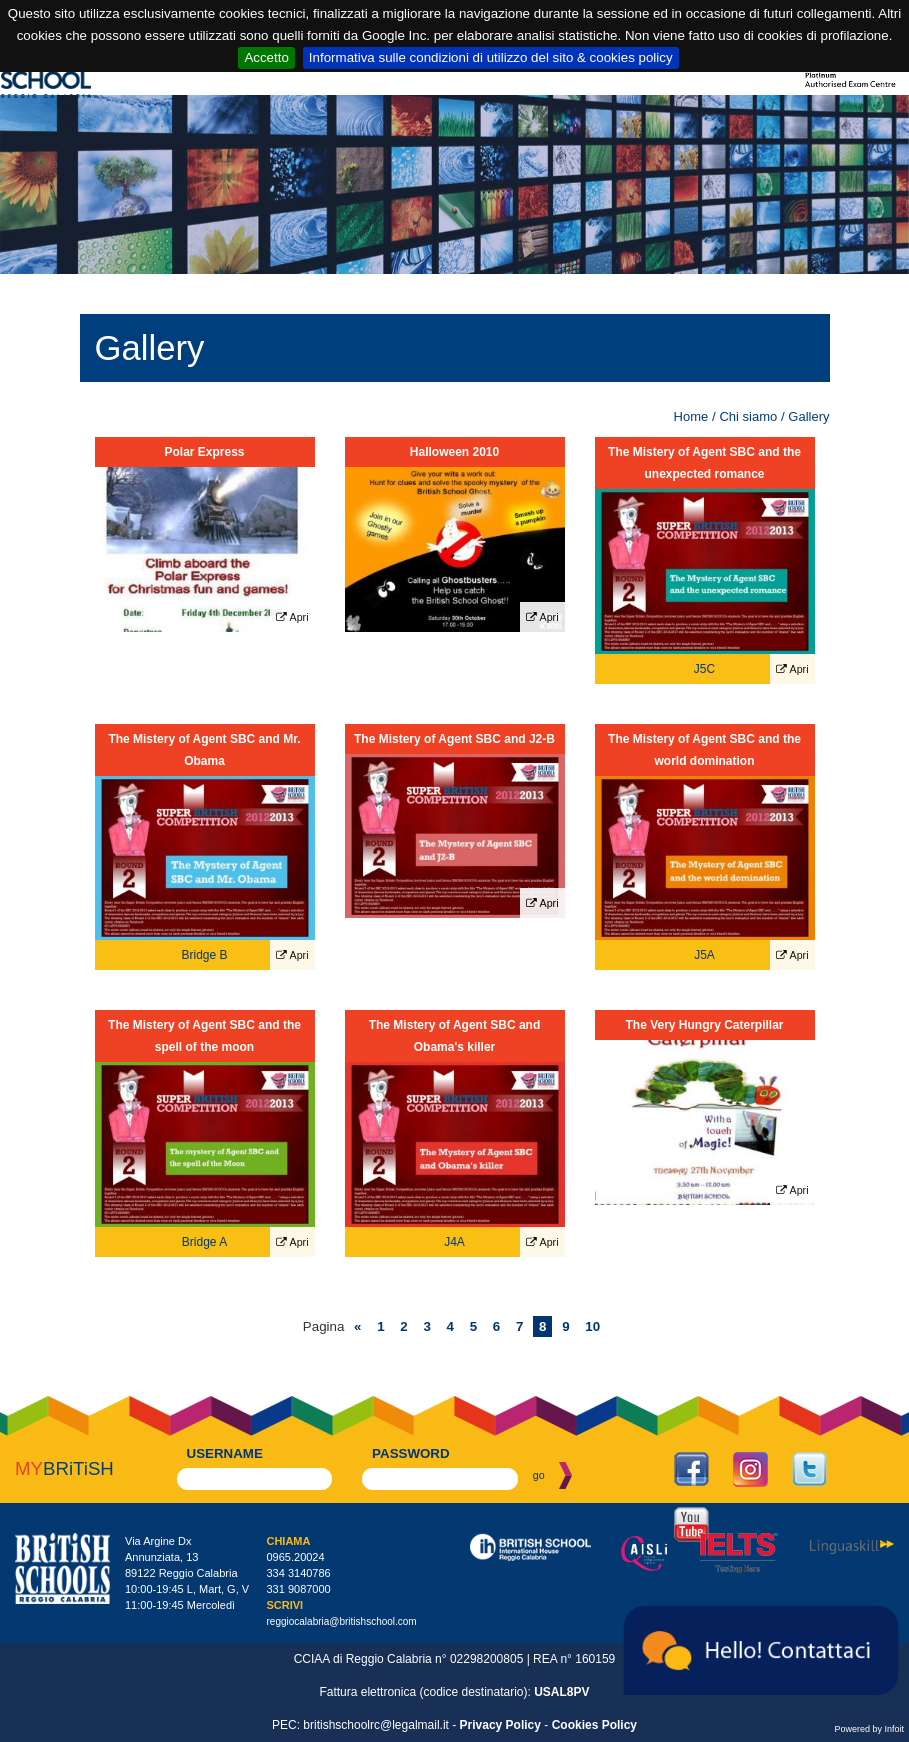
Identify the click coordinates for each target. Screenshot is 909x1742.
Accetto (266, 57)
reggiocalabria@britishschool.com (341, 1621)
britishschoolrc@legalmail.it (376, 1725)
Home (691, 416)
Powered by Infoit (869, 1729)
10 (592, 1326)
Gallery (808, 416)
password (411, 1453)
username (225, 1453)
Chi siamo (748, 416)
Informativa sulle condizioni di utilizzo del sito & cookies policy (491, 57)
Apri (292, 617)
